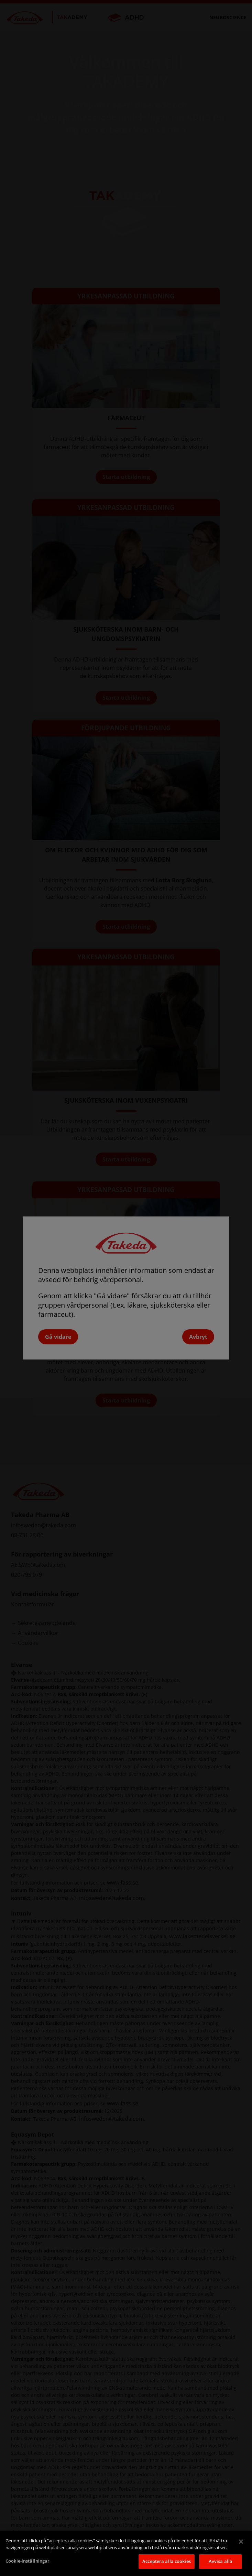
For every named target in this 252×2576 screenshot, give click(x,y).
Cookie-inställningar (28, 2561)
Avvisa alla (220, 2561)
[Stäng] (241, 2541)
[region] (126, 2553)
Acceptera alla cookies (166, 2561)
